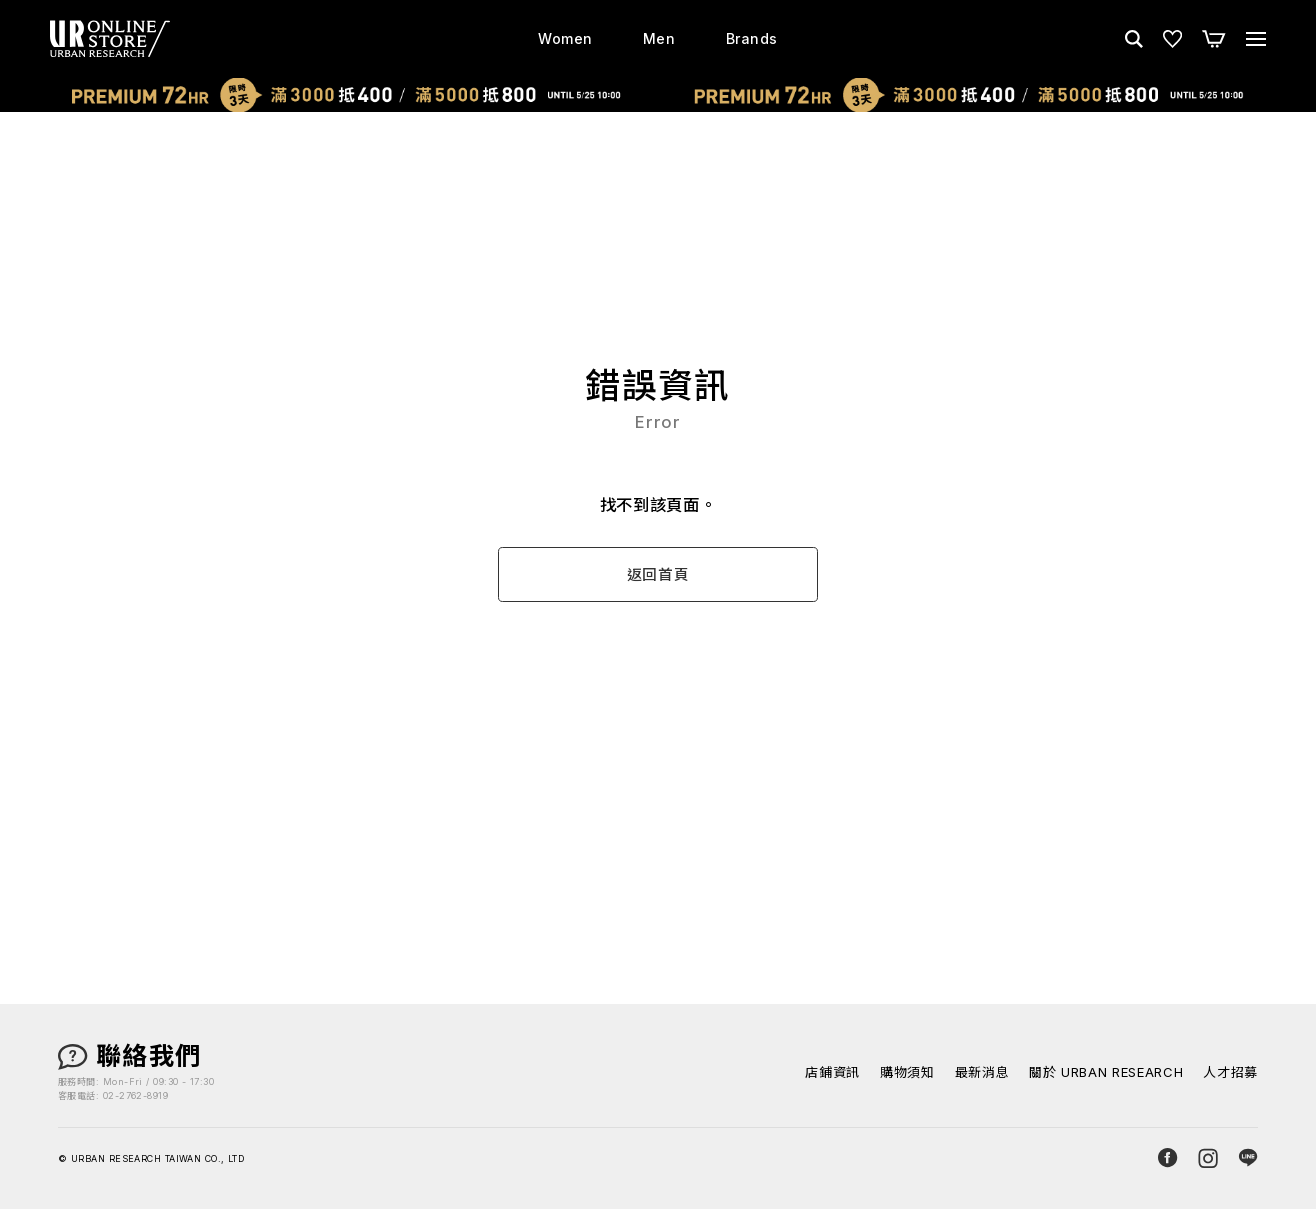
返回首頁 (658, 575)
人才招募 (1230, 1072)
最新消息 (982, 1072)
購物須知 (907, 1072)
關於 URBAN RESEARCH (1106, 1072)
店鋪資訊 (832, 1072)
